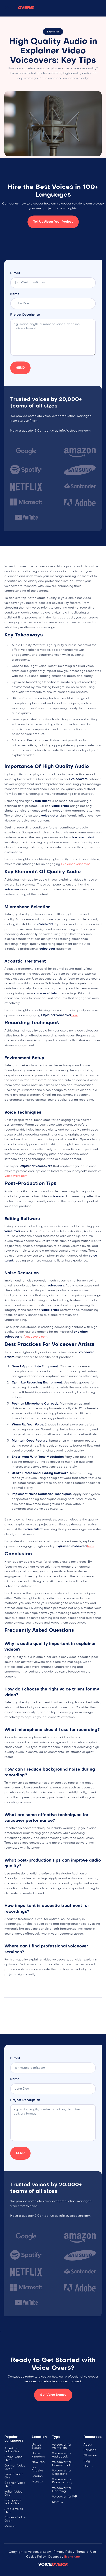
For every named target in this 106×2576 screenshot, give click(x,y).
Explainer (53, 32)
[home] (19, 8)
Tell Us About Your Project (53, 223)
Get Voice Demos (53, 2396)
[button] (99, 8)
